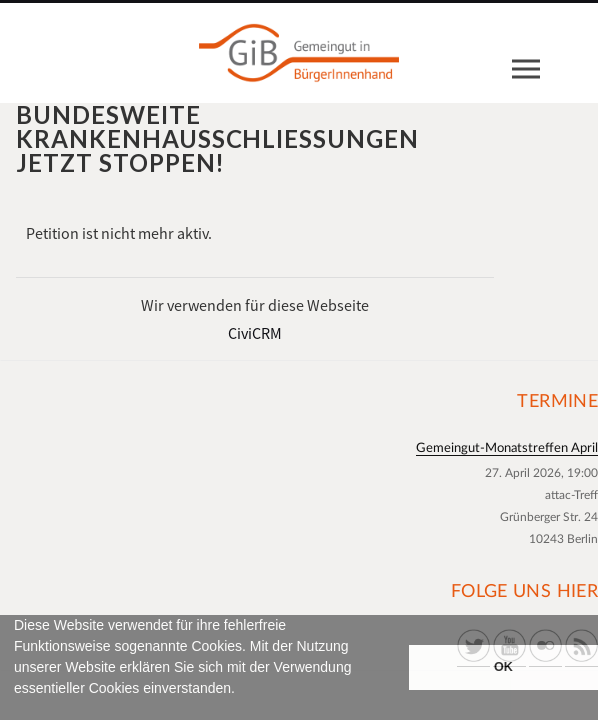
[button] (17, 711)
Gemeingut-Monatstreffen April (507, 448)
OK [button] (503, 667)
